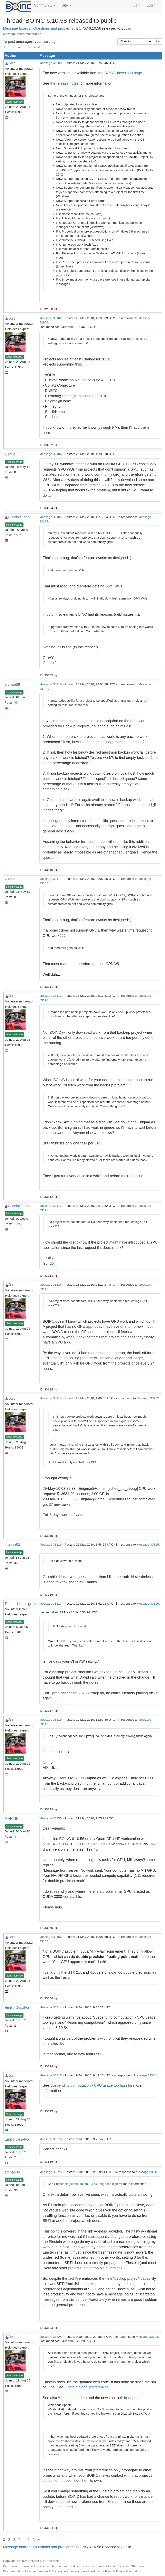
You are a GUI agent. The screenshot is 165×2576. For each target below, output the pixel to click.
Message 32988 (50, 63)
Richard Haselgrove (21, 1604)
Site (66, 5)
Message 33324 (50, 2336)
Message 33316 (50, 2139)
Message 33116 (50, 1544)
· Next (35, 47)
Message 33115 (50, 1398)
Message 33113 (50, 1205)
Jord (12, 63)
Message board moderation (22, 34)
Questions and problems (53, 28)
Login (151, 5)
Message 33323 (50, 2172)
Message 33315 (50, 2075)
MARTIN (12, 1819)
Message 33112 (50, 995)
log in (55, 41)
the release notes (64, 83)
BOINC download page (123, 73)
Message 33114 (50, 1284)
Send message (14, 101)
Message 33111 (50, 878)
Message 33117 (50, 1603)
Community (45, 5)
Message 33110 (50, 684)
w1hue (10, 454)
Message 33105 (50, 517)
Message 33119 (50, 1719)
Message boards (16, 28)
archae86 (12, 684)
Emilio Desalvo (17, 2008)
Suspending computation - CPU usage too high (88, 2085)
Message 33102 (50, 318)
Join (137, 5)
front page (132, 2398)
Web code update (72, 2398)
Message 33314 (50, 2007)
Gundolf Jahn (19, 517)
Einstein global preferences (86, 2387)
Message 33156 (50, 1936)
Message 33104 (50, 454)
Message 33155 (50, 1818)
